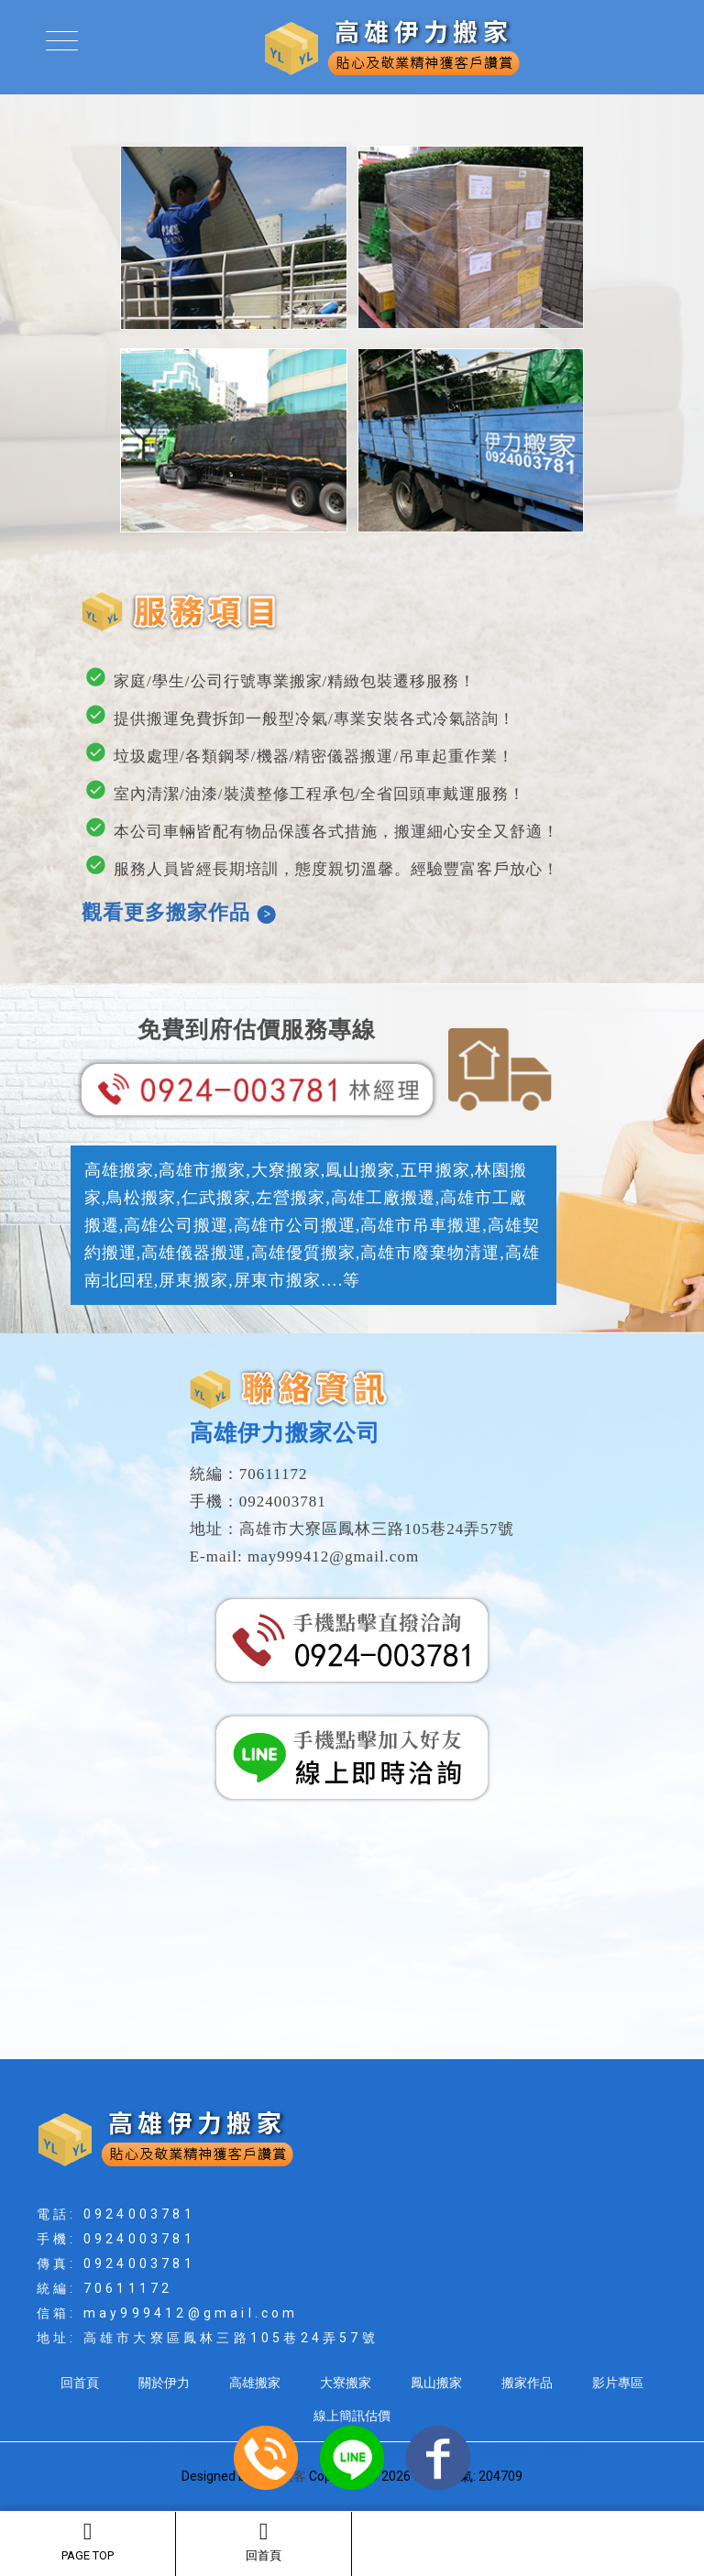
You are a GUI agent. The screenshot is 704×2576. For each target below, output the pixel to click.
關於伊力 (164, 2382)
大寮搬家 (345, 2382)
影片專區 (618, 2382)
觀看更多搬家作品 (179, 912)
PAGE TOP (87, 2541)
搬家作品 (527, 2382)
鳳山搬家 (436, 2382)
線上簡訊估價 (352, 2415)
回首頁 (263, 2541)
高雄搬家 (254, 2382)
